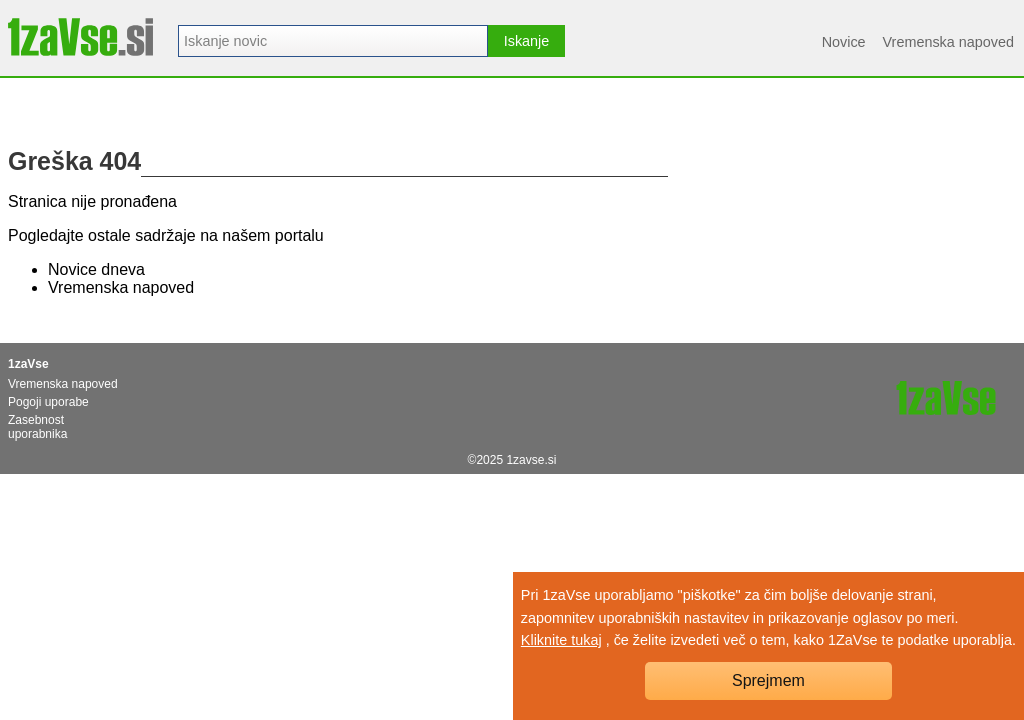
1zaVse (28, 364)
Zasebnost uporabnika (37, 427)
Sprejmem (768, 680)
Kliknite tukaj (561, 640)
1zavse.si (531, 460)
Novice (844, 42)
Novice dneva (96, 269)
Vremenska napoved (948, 42)
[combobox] (333, 41)
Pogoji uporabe (48, 402)
